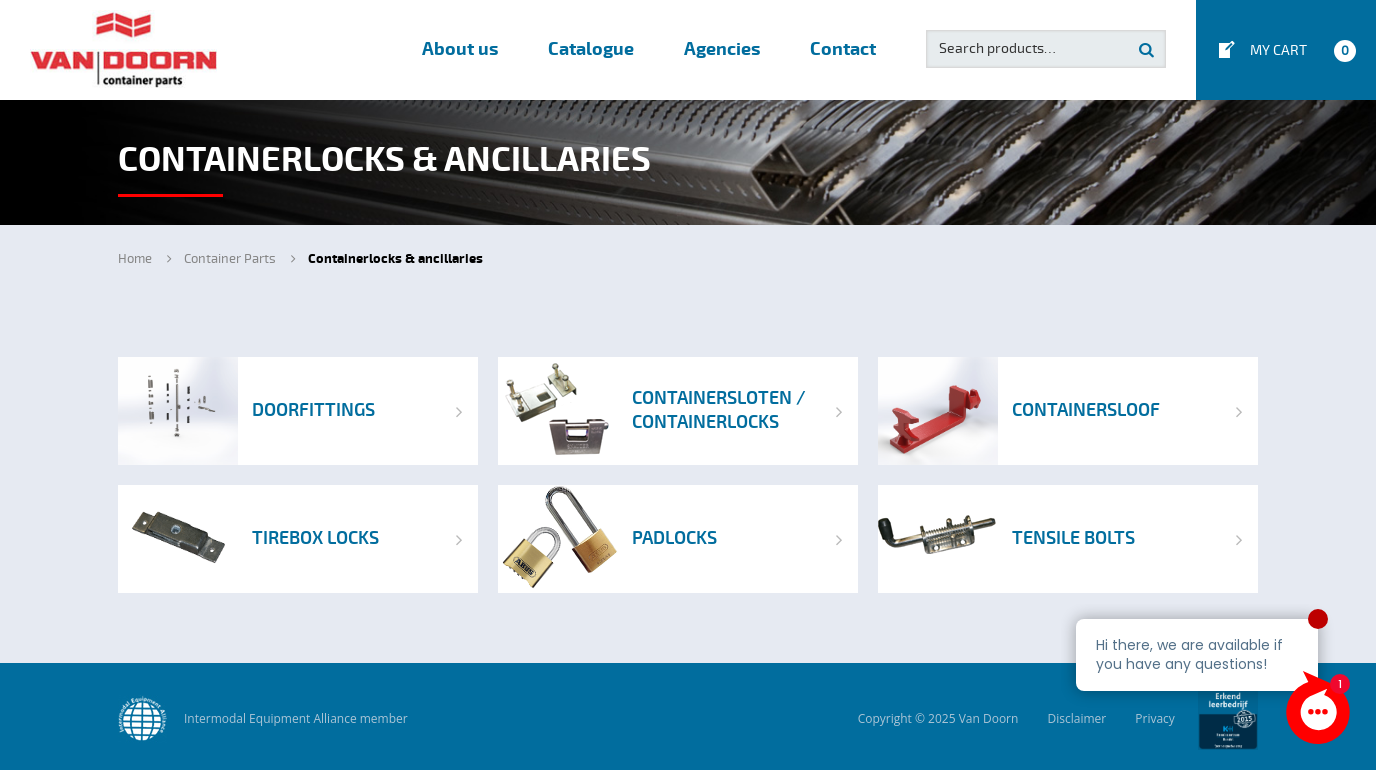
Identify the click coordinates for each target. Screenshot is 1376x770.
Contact (843, 49)
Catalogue (591, 49)
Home (135, 259)
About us (460, 49)
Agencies (722, 49)
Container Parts (230, 259)
